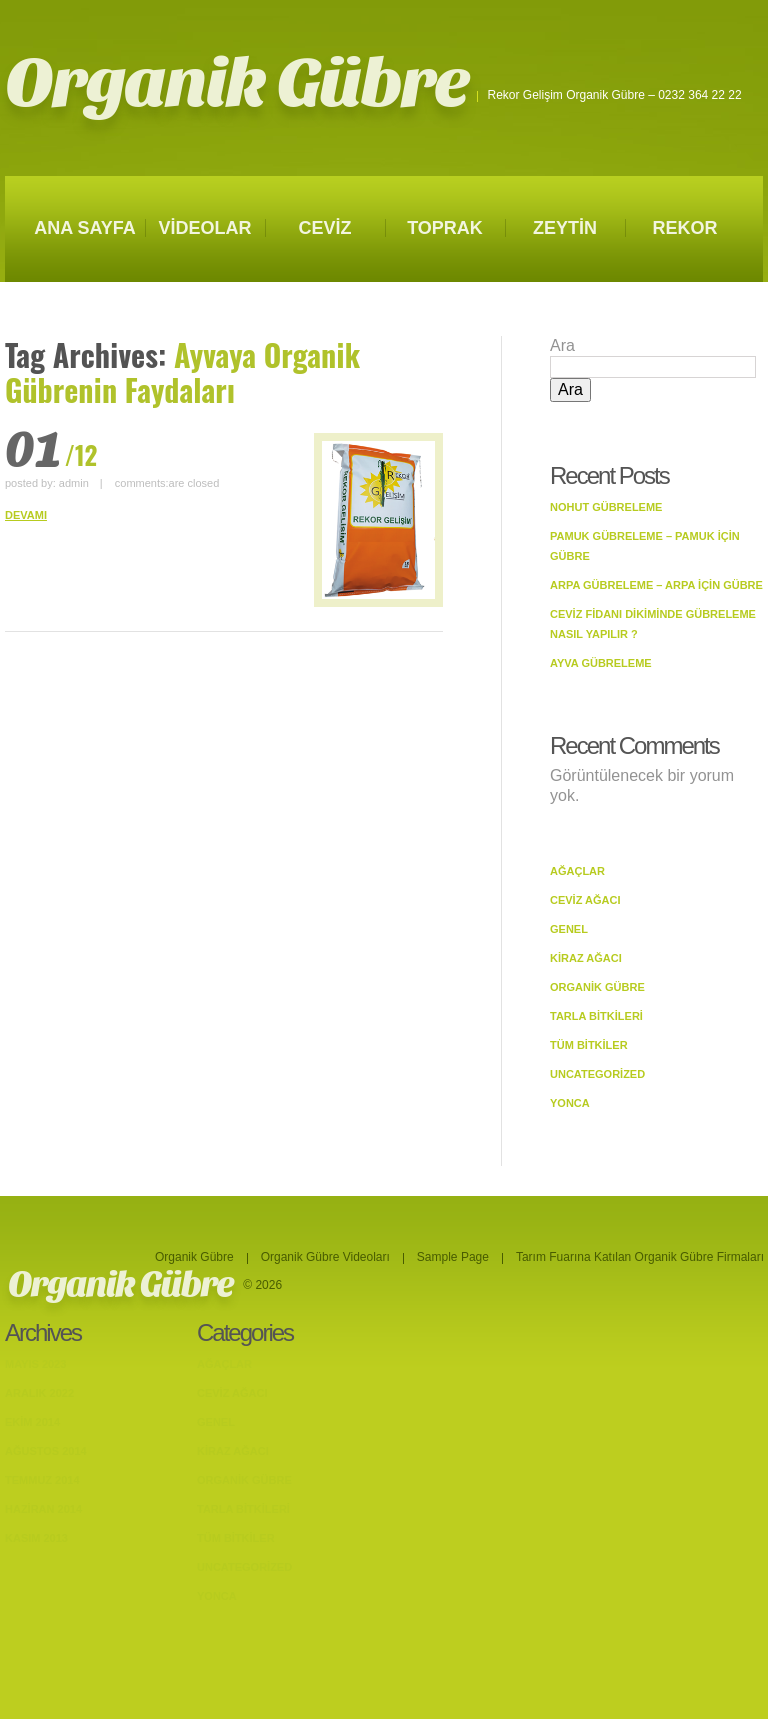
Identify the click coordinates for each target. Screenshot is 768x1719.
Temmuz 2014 (42, 1480)
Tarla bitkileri (596, 1016)
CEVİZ (324, 228)
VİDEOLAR (204, 228)
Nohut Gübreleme (606, 507)
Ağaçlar (577, 871)
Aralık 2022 (39, 1393)
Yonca (570, 1103)
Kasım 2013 (36, 1538)
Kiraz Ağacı (586, 958)
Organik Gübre (236, 83)
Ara (562, 345)
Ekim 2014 (32, 1422)
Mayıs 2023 (35, 1364)
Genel (569, 929)
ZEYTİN (565, 228)
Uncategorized (597, 1074)
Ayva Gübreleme (601, 663)
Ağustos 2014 (46, 1451)
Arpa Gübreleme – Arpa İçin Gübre (656, 585)
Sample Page (453, 1257)
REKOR (684, 228)
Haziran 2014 (43, 1509)
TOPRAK (445, 228)
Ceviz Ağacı (585, 900)
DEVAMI (26, 515)
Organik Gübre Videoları (325, 1257)
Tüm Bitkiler (589, 1045)
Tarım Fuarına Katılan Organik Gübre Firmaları (640, 1257)
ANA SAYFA (85, 228)
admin (74, 483)
